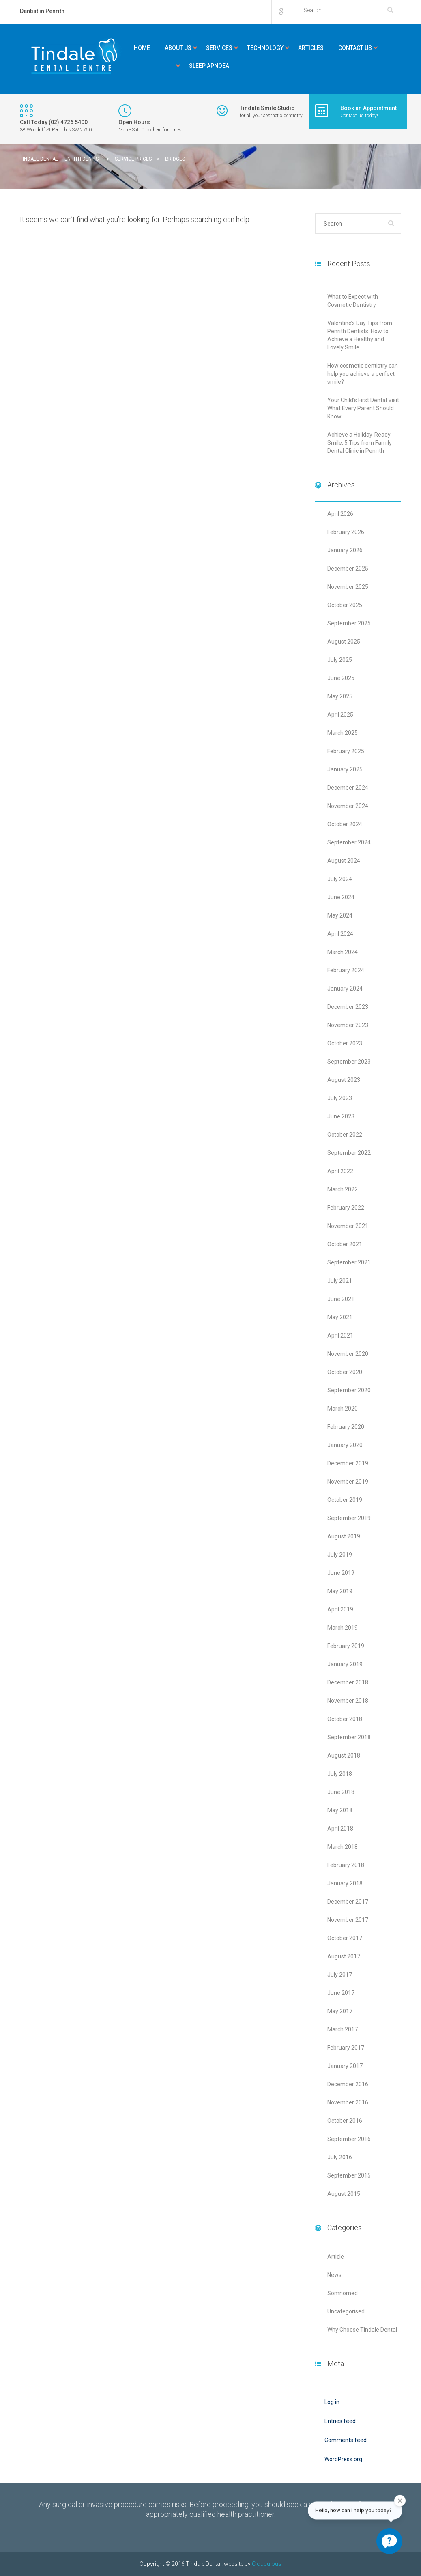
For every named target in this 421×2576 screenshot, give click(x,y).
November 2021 (347, 1226)
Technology (265, 48)
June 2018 (340, 1792)
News (334, 2275)
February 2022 (345, 1207)
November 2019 (347, 1481)
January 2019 (345, 1664)
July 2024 (339, 879)
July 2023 (339, 1098)
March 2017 (342, 2029)
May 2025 (339, 696)
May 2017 (339, 2011)
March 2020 (342, 1408)
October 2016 (344, 2120)
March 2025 (342, 733)
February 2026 (345, 532)
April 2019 (340, 1609)
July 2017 (339, 1974)
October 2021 (344, 1244)
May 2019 (339, 1591)
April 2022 (340, 1171)
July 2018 (339, 1773)
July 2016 (339, 2157)
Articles (311, 48)
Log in (331, 2402)
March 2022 (342, 1189)
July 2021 (339, 1280)
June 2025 (340, 678)
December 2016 (347, 2084)
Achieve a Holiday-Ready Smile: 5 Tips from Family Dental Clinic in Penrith (359, 442)
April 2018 (340, 1828)
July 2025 (339, 660)
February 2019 (345, 1646)
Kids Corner (154, 66)
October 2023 (344, 1043)
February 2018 (345, 1865)
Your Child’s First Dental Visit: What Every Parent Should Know (363, 408)
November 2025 (347, 587)
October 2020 (344, 1372)
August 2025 (343, 641)
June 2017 (340, 1993)
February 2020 (345, 1427)
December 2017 (347, 1901)
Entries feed (340, 2421)
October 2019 (344, 1500)
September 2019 (349, 1518)
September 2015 (349, 2175)
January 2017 (345, 2066)
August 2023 (343, 1080)
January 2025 (345, 769)
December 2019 (347, 1463)
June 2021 (340, 1299)
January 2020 (345, 1445)
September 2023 (349, 1061)
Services (219, 48)
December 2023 (347, 1007)
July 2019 (339, 1554)
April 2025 (340, 714)
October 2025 (344, 605)
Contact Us (355, 48)
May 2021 (339, 1317)
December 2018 (347, 1682)
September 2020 (349, 1390)
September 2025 (349, 623)
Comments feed (345, 2440)
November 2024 (347, 806)
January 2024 (345, 988)
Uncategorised (346, 2311)
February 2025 (345, 751)
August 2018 (343, 1755)
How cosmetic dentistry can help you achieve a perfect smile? (362, 373)
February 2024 (345, 970)
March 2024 (342, 952)
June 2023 (340, 1116)
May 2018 (339, 1810)
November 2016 (347, 2102)
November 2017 (347, 1920)
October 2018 (344, 1719)
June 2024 (340, 897)
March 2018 (342, 1847)
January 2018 (345, 1883)
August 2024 (343, 860)
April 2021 (340, 1335)
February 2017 (345, 2047)
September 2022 (349, 1153)
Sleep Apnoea (209, 65)
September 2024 (349, 842)
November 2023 (347, 1025)
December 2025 (347, 568)
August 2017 (343, 1956)
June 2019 (340, 1573)
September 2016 (349, 2139)
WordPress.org (343, 2459)
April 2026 (340, 513)
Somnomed (342, 2293)
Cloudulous (266, 2564)
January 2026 (345, 550)
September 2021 (349, 1262)
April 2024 (340, 933)
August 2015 (343, 2193)
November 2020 (347, 1353)
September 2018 (349, 1737)
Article (335, 2256)
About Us (178, 48)
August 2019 (343, 1536)
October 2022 (344, 1134)
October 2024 (344, 824)
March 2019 (342, 1627)
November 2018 (347, 1700)
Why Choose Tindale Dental (362, 2329)
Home (142, 48)
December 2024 (347, 787)
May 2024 (339, 915)
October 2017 (344, 1938)
